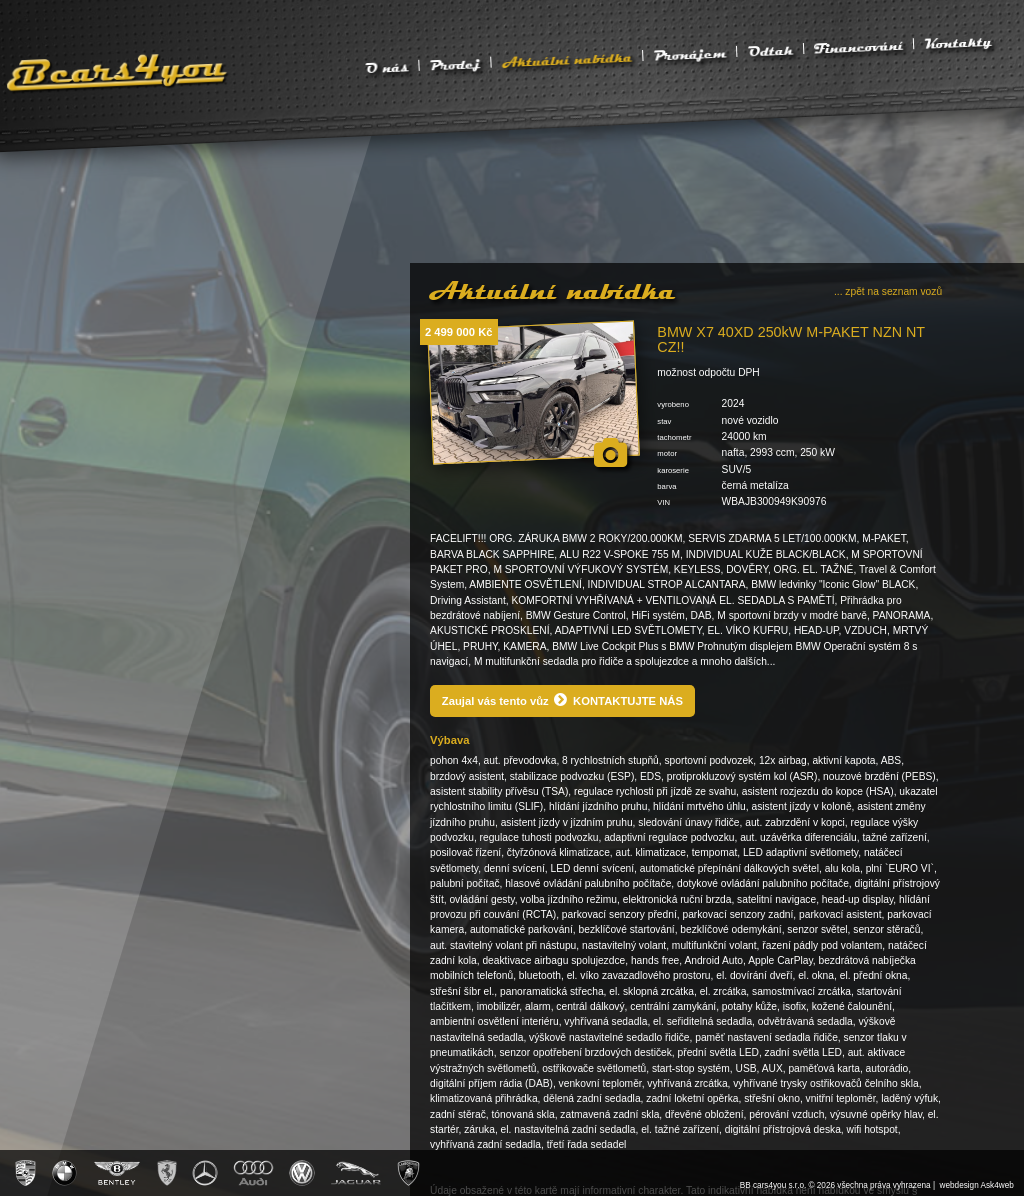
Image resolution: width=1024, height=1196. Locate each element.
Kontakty (958, 42)
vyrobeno (673, 404)
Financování (859, 47)
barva (666, 486)
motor (667, 453)
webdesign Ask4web (977, 1185)
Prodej (455, 64)
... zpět (888, 291)
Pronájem (690, 53)
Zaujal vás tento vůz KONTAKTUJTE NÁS (562, 699)
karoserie (673, 470)
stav (664, 421)
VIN (663, 502)
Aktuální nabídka (567, 59)
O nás (387, 67)
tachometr (674, 437)
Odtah (770, 50)
